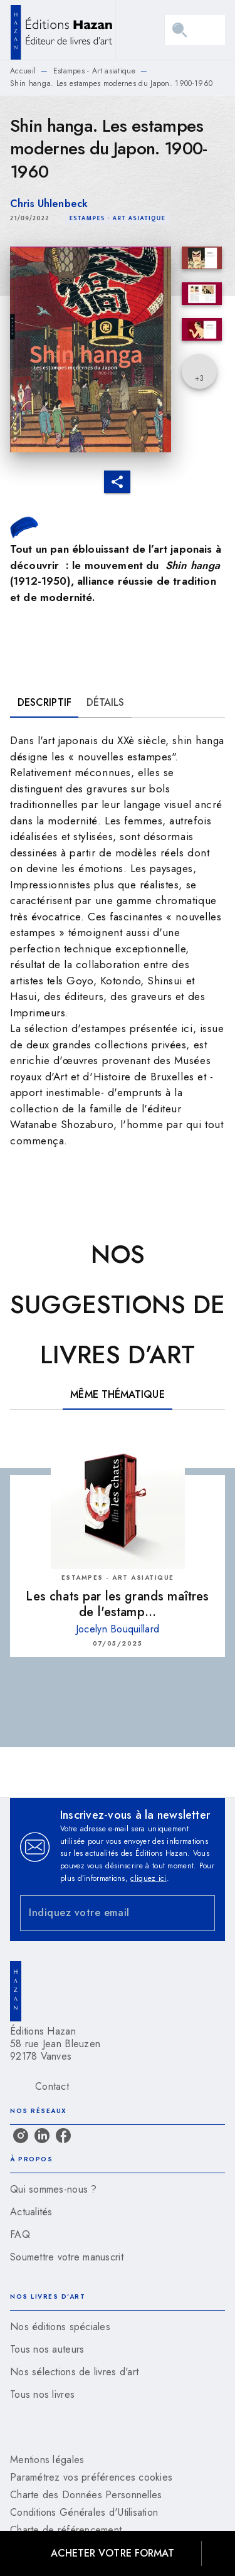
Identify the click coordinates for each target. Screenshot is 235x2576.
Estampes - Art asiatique (94, 71)
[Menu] (195, 30)
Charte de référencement (66, 2530)
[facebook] (63, 2135)
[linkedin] (42, 2135)
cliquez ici (148, 1878)
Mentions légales (47, 2459)
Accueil (23, 71)
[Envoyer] (200, 1913)
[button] (118, 218)
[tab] (44, 703)
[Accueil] (62, 30)
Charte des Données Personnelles (86, 2495)
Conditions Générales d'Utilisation (84, 2512)
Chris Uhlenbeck (49, 203)
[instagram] (20, 2135)
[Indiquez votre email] (102, 1913)
